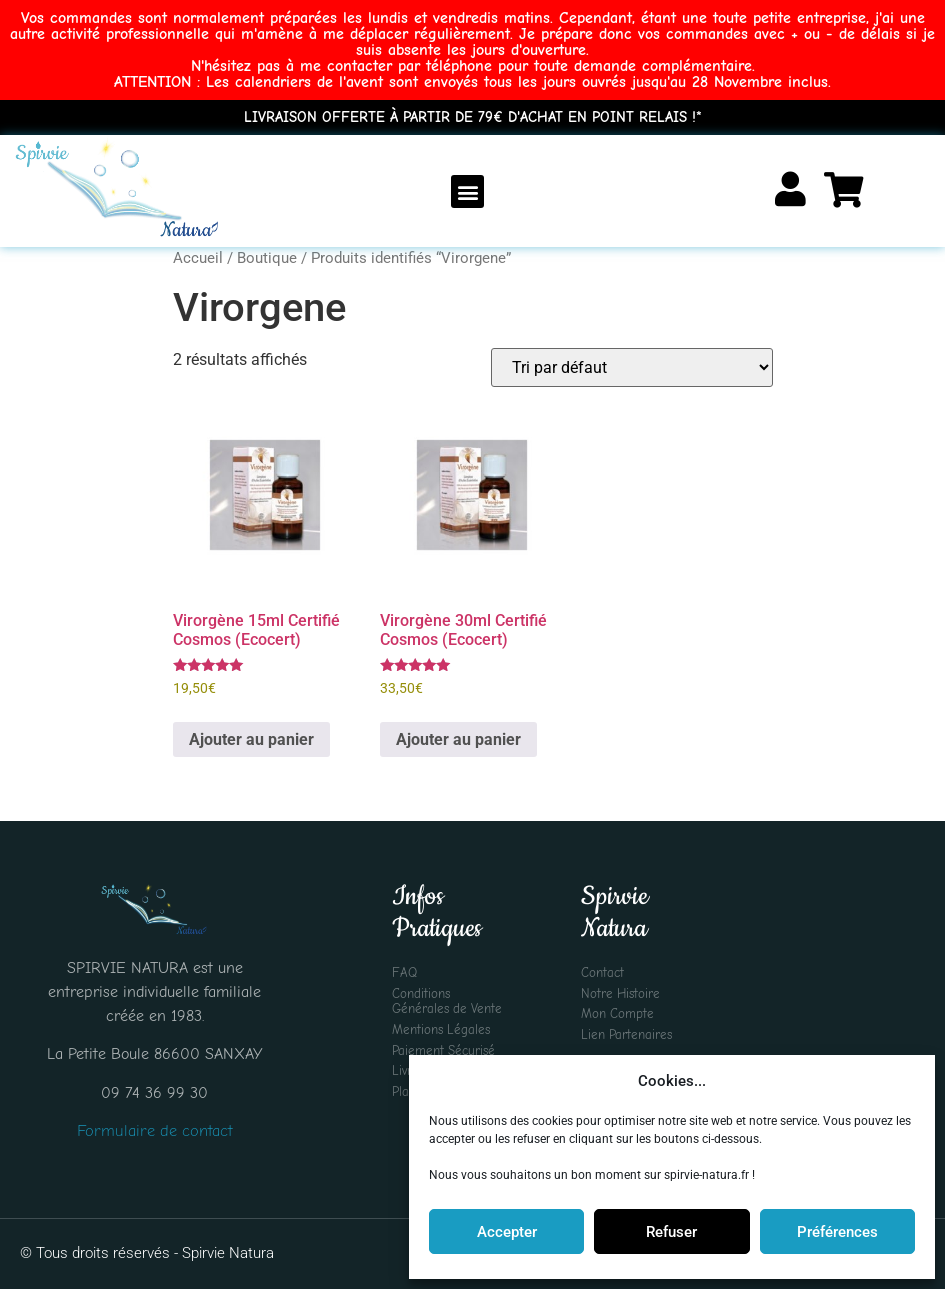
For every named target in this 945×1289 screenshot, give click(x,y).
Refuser (671, 1232)
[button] (467, 191)
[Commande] (632, 367)
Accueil (198, 258)
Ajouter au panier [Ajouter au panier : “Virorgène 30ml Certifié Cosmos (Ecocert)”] (458, 739)
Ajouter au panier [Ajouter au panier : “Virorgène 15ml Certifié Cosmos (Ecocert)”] (251, 739)
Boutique (267, 258)
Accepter (507, 1232)
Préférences (837, 1232)
